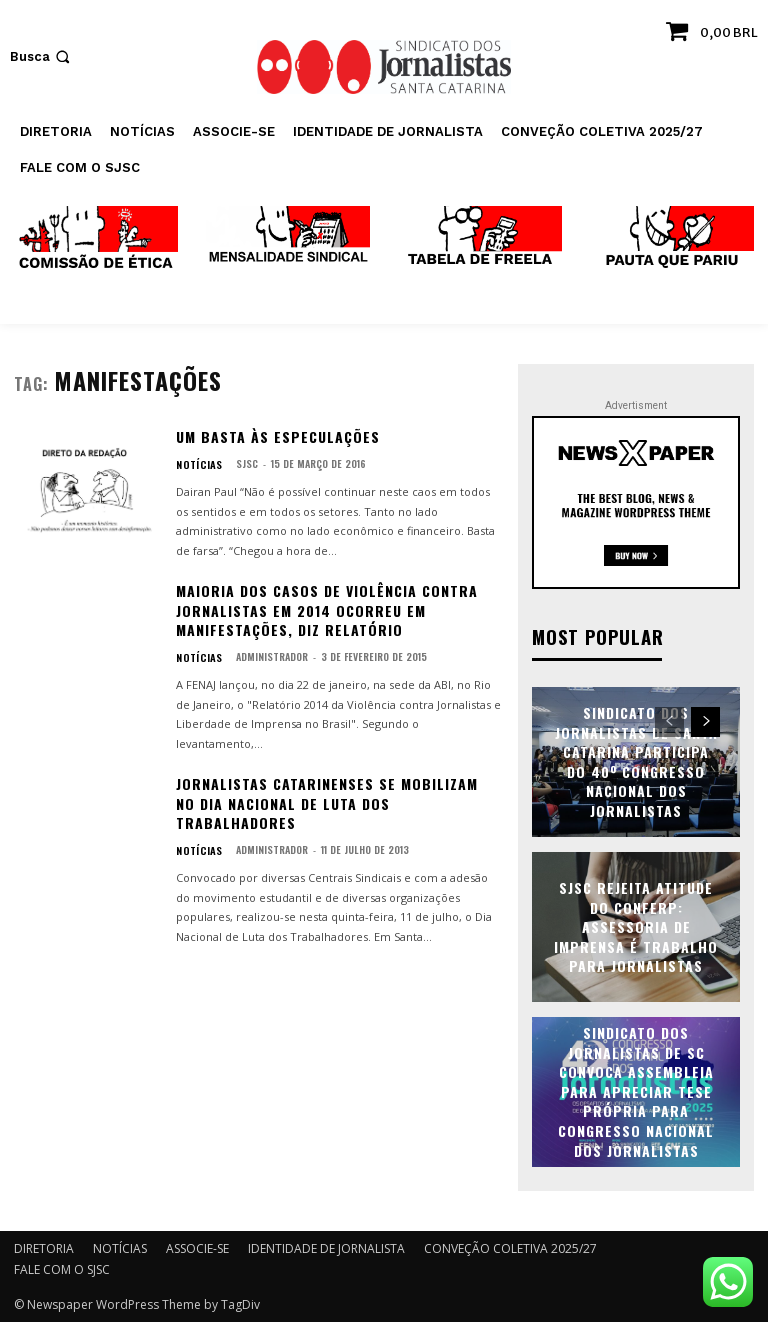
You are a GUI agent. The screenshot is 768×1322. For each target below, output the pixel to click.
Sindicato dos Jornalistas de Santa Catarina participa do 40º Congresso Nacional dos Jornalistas (636, 760)
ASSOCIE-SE (197, 1247)
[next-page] (705, 721)
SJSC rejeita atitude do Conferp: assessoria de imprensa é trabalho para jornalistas (636, 925)
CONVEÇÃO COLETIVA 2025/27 (510, 1247)
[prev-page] (669, 721)
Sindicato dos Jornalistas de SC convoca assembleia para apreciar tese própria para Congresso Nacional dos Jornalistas (636, 1090)
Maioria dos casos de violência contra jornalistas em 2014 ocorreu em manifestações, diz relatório (327, 610)
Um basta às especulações (278, 436)
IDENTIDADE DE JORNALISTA (326, 1247)
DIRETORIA (44, 1247)
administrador (266, 656)
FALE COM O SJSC (62, 1268)
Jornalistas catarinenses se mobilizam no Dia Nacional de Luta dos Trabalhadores (327, 803)
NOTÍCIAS (196, 464)
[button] (42, 56)
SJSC (241, 463)
